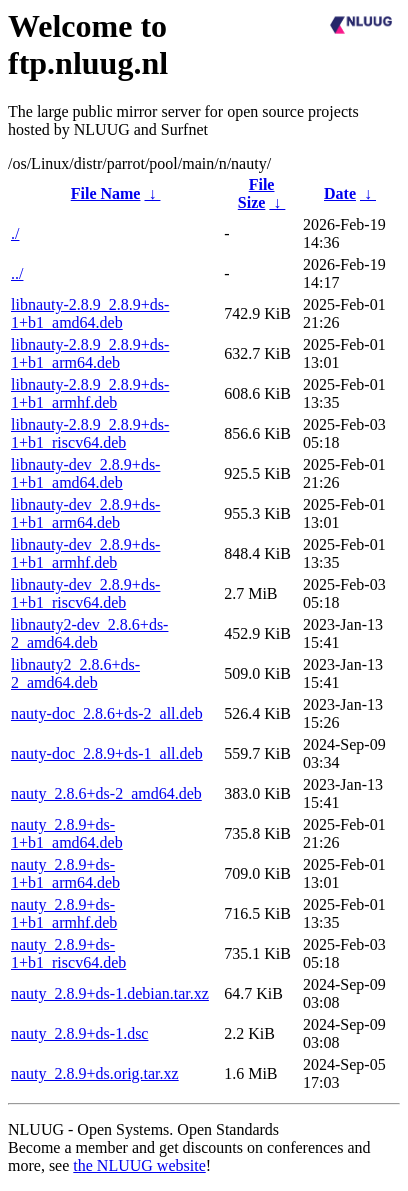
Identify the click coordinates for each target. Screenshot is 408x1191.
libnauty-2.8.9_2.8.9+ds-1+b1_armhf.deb (90, 393)
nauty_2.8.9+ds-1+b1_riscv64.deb (68, 953)
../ (17, 273)
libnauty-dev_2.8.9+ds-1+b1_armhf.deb (85, 553)
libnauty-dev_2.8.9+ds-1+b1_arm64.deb (85, 513)
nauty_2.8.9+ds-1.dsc (79, 1033)
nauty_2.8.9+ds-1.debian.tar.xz (110, 993)
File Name (106, 193)
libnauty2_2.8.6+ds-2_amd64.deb (75, 673)
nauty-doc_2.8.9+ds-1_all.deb (107, 753)
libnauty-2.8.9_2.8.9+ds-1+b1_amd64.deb (90, 313)
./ (15, 233)
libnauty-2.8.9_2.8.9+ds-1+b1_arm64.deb (90, 353)
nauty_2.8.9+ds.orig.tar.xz (95, 1073)
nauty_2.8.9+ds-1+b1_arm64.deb (65, 873)
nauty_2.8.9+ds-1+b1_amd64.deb (67, 833)
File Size (256, 193)
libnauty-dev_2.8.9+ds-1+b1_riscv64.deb (85, 593)
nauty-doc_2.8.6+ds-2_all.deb (107, 713)
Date (340, 193)
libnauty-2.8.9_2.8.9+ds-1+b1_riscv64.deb (90, 433)
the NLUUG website (139, 1165)
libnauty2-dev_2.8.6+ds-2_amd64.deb (89, 633)
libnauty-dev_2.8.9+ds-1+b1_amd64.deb (85, 473)
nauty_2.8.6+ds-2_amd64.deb (106, 793)
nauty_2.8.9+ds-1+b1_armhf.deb (64, 913)
